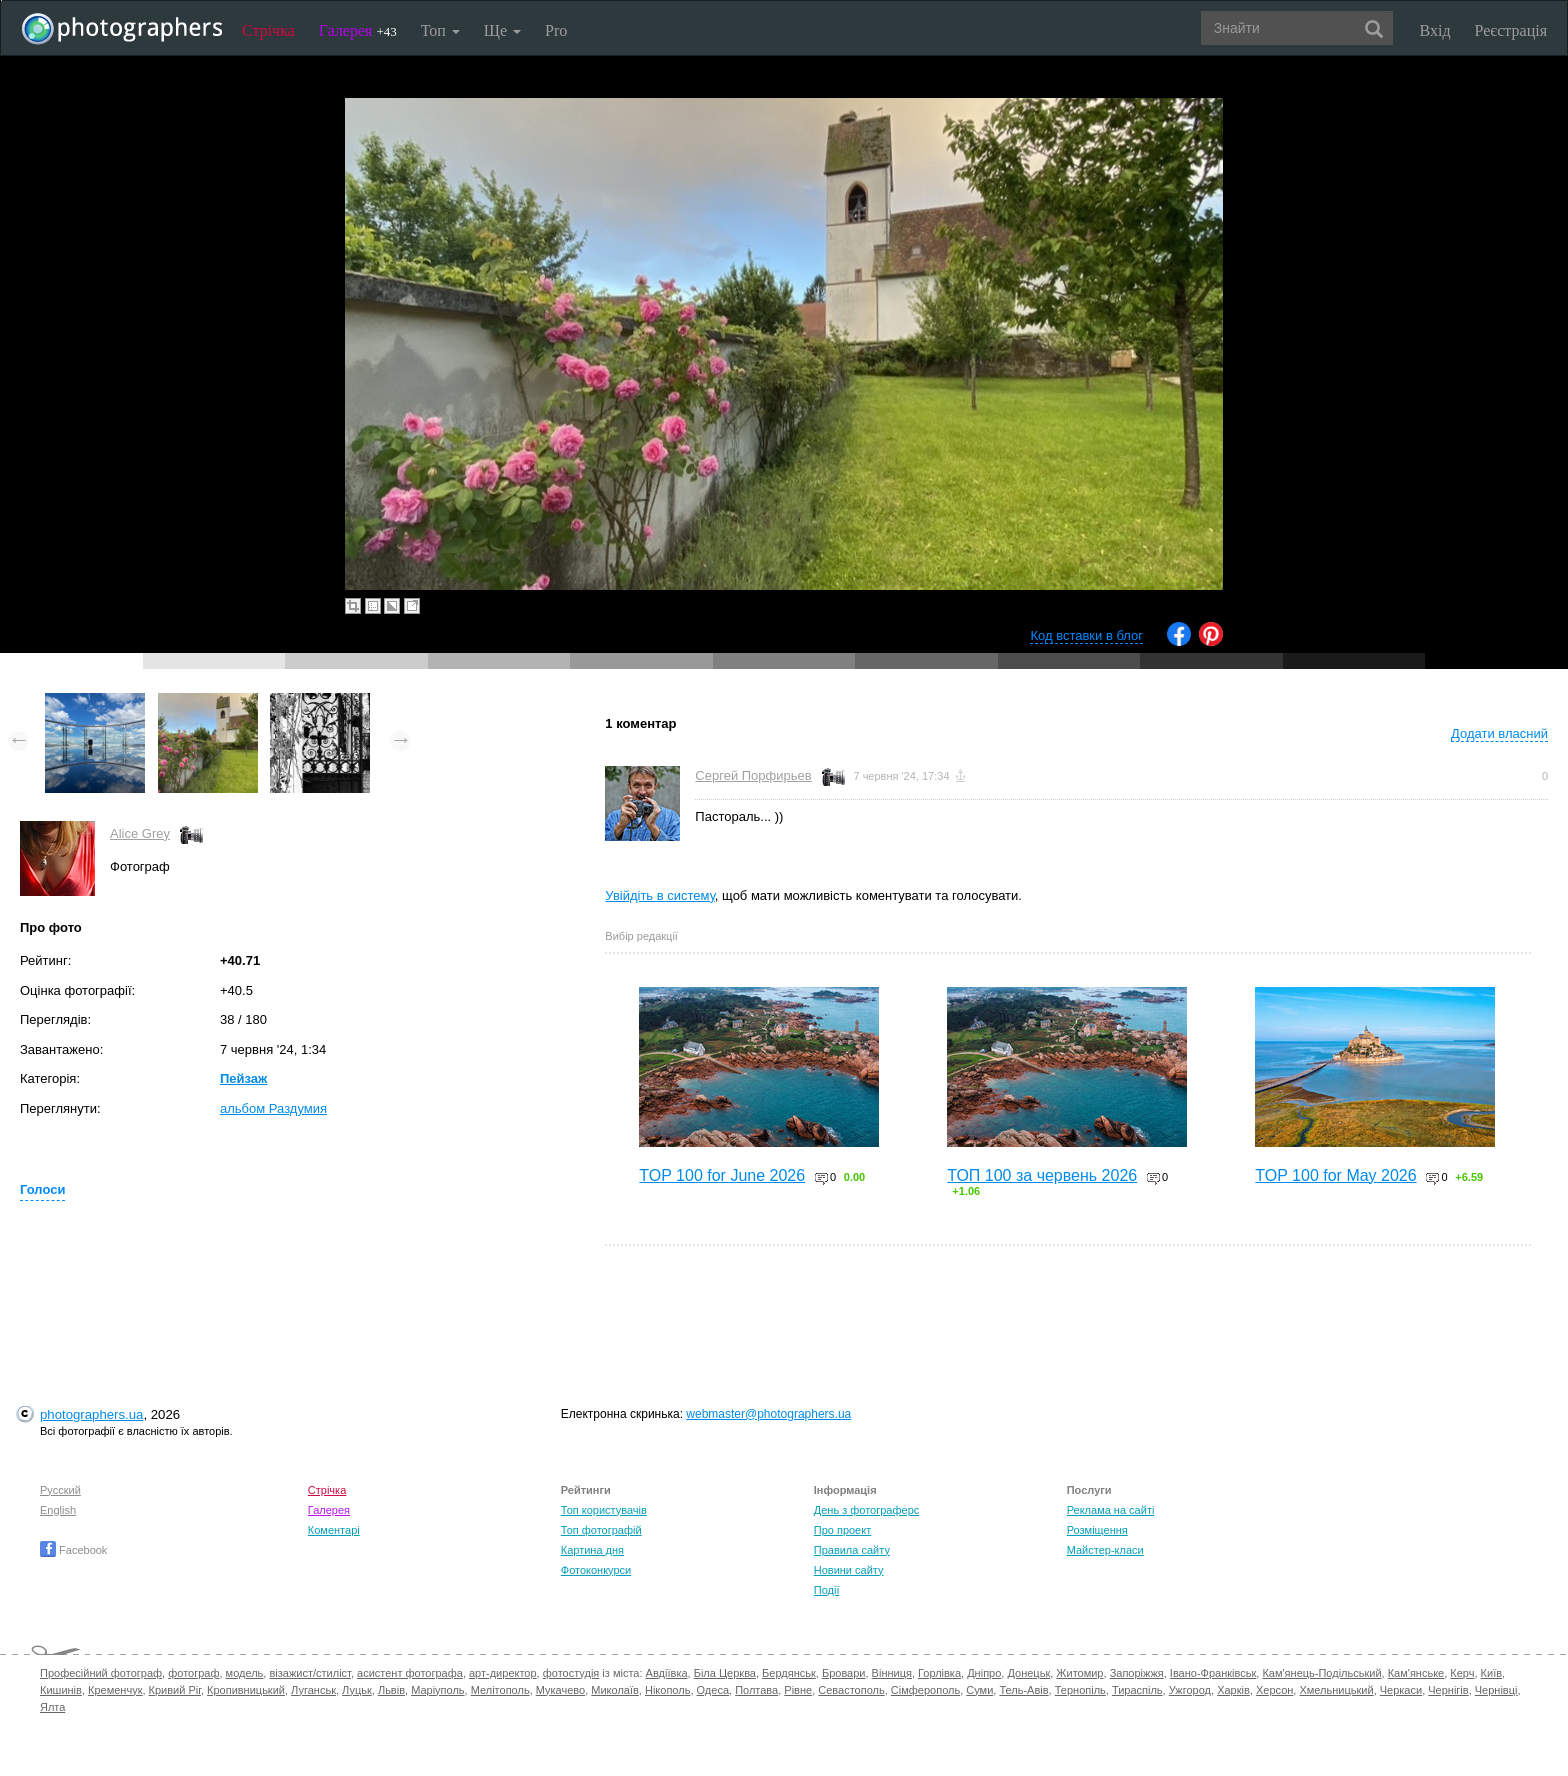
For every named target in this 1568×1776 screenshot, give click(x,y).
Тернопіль (1080, 1690)
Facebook (73, 1550)
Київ (1491, 1673)
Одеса (713, 1690)
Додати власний (1499, 733)
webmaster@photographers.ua (768, 1414)
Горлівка (939, 1673)
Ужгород (1190, 1690)
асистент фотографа (410, 1673)
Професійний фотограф (101, 1673)
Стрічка (268, 30)
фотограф (193, 1673)
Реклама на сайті (1111, 1510)
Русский (60, 1490)
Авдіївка (667, 1673)
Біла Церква (725, 1673)
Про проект (842, 1530)
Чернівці (1496, 1690)
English (58, 1510)
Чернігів (1448, 1690)
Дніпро (984, 1673)
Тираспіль (1137, 1690)
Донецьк (1028, 1673)
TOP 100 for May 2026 (1335, 1175)
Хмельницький (1336, 1690)
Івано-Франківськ (1213, 1673)
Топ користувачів (604, 1510)
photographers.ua (91, 1414)
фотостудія (571, 1673)
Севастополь (851, 1690)
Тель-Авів (1023, 1690)
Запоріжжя (1137, 1673)
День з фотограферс (867, 1510)
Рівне (798, 1690)
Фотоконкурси (596, 1570)
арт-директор (503, 1673)
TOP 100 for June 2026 (722, 1175)
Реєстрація (1511, 30)
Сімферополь (925, 1690)
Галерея (358, 30)
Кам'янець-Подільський (1321, 1673)
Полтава (756, 1690)
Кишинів (61, 1690)
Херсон (1274, 1690)
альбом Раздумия (273, 1108)
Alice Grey (140, 833)
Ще (502, 30)
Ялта (52, 1707)
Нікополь (667, 1690)
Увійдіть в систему (660, 895)
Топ (440, 30)
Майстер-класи (1105, 1550)
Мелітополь (500, 1690)
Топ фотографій (601, 1530)
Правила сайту (852, 1550)
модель (245, 1673)
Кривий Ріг (175, 1690)
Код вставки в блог (1086, 635)
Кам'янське (1416, 1673)
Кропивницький (246, 1690)
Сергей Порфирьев (753, 775)
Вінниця (892, 1673)
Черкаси (1401, 1690)
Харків (1233, 1690)
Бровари (844, 1673)
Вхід (1435, 30)
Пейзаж (243, 1078)
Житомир (1079, 1673)
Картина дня (592, 1550)
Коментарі (334, 1530)
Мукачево (560, 1690)
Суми (979, 1690)
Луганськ (313, 1690)
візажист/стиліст (309, 1673)
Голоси (42, 1189)
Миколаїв (615, 1690)
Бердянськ (789, 1673)
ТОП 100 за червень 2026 (1042, 1175)
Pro (556, 30)
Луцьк (357, 1690)
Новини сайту (849, 1570)
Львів (391, 1690)
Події (827, 1590)
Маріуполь (437, 1690)
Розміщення (1097, 1530)
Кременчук (115, 1690)
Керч (1462, 1673)
